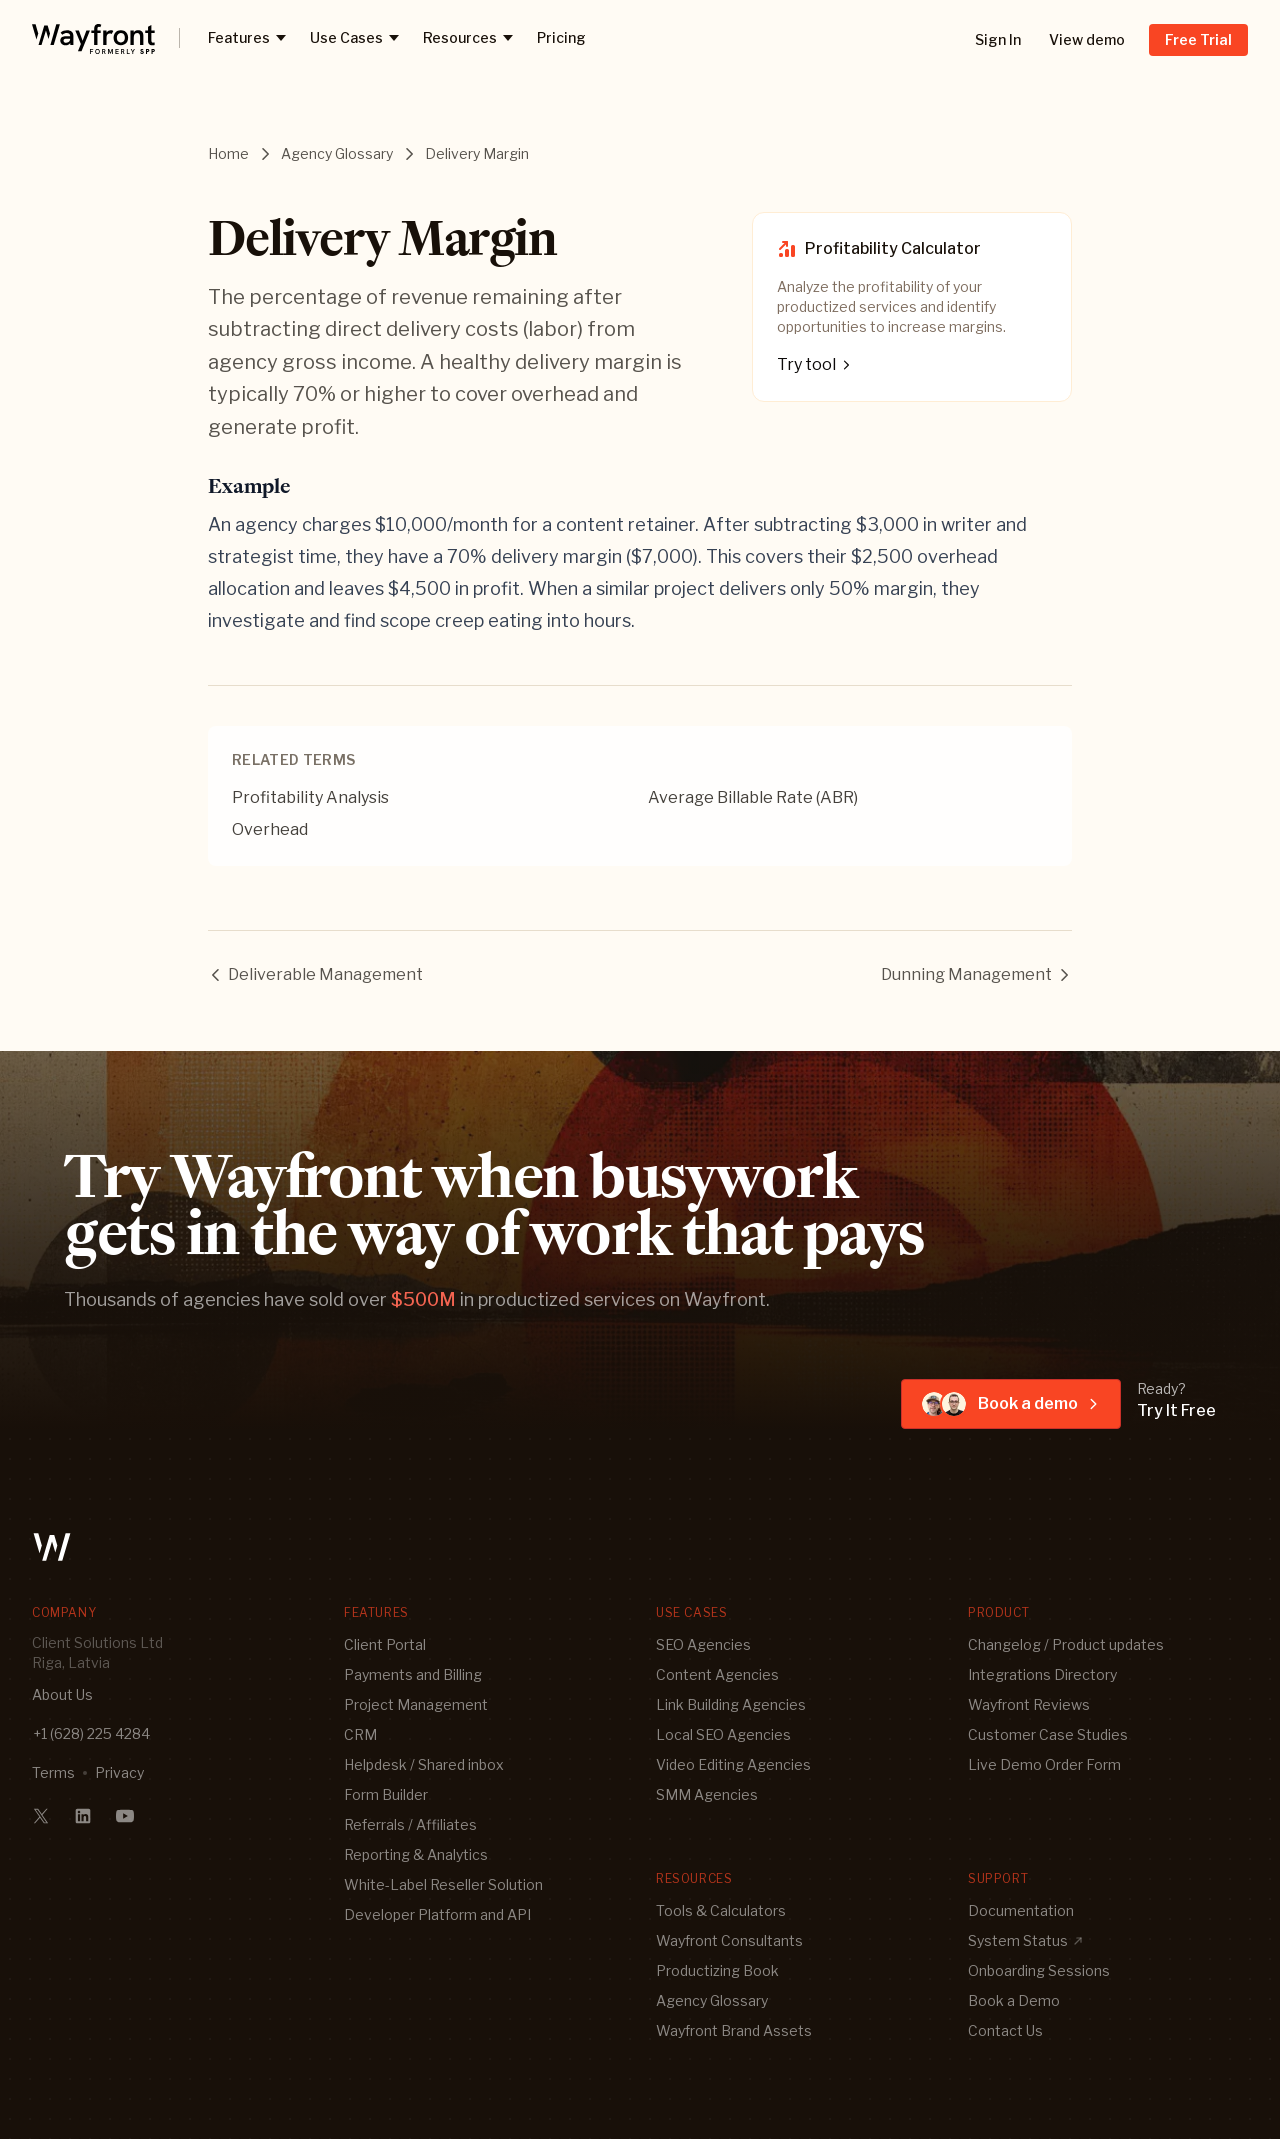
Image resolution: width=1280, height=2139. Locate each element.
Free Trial (1198, 39)
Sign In (998, 39)
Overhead (270, 829)
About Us (62, 1694)
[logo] (93, 38)
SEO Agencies (703, 1644)
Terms (53, 1772)
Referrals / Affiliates (410, 1824)
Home (228, 153)
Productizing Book (717, 1970)
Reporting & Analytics (416, 1854)
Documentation (1021, 1910)
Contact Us (1005, 2030)
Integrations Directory (1042, 1674)
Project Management (416, 1704)
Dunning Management (976, 974)
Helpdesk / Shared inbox (424, 1764)
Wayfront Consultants (729, 1940)
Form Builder (386, 1794)
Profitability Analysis (310, 797)
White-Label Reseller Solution (443, 1884)
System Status (1026, 1940)
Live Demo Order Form (1044, 1764)
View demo (1087, 39)
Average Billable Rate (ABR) (753, 797)
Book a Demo (1014, 2000)
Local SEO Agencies (723, 1734)
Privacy (119, 1772)
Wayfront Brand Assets (734, 2030)
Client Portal (385, 1644)
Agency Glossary (337, 153)
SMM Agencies (707, 1794)
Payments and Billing (413, 1674)
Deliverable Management (315, 974)
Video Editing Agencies (733, 1764)
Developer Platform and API (437, 1914)
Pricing (561, 37)
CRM (360, 1734)
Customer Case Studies (1048, 1734)
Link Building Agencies (731, 1704)
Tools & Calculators (721, 1910)
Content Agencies (717, 1674)
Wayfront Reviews (1029, 1704)
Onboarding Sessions (1039, 1970)
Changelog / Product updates (1066, 1644)
